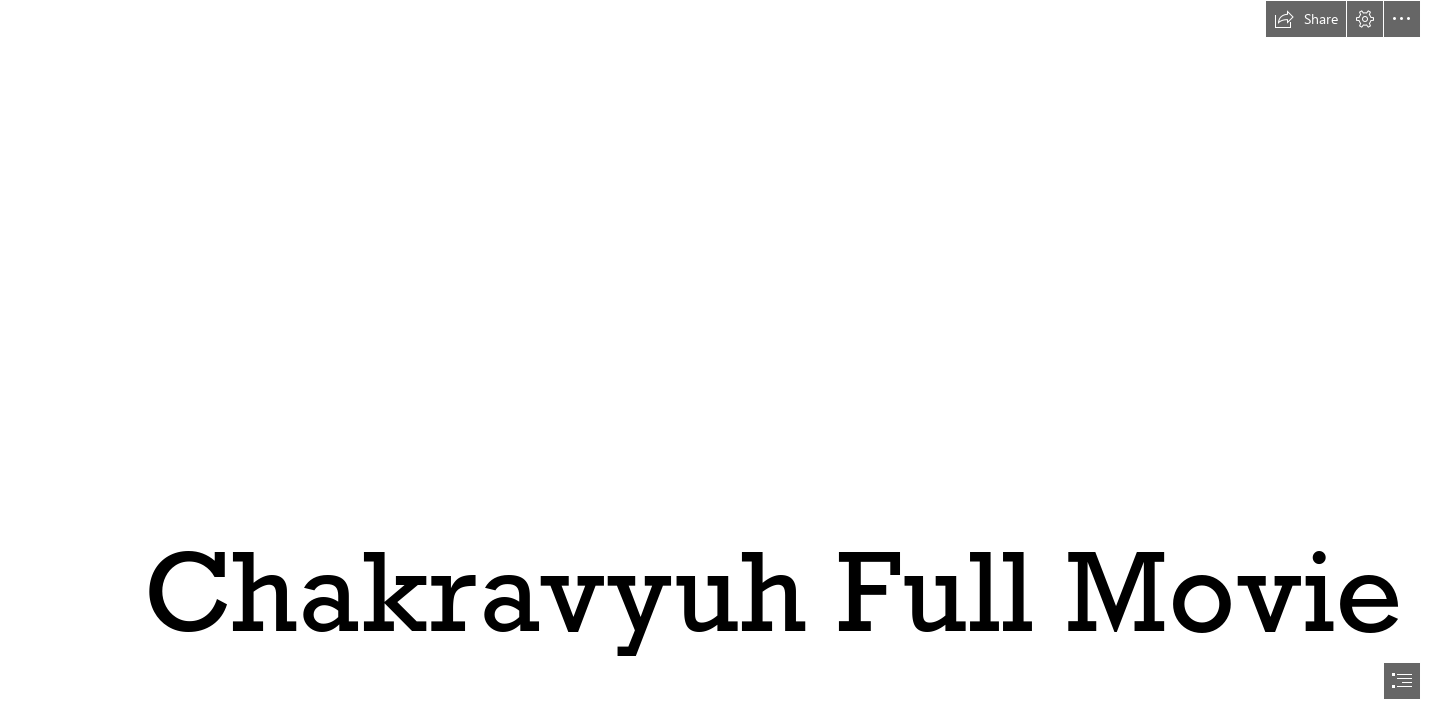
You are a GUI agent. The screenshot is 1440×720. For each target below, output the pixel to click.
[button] (1306, 19)
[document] (720, 360)
